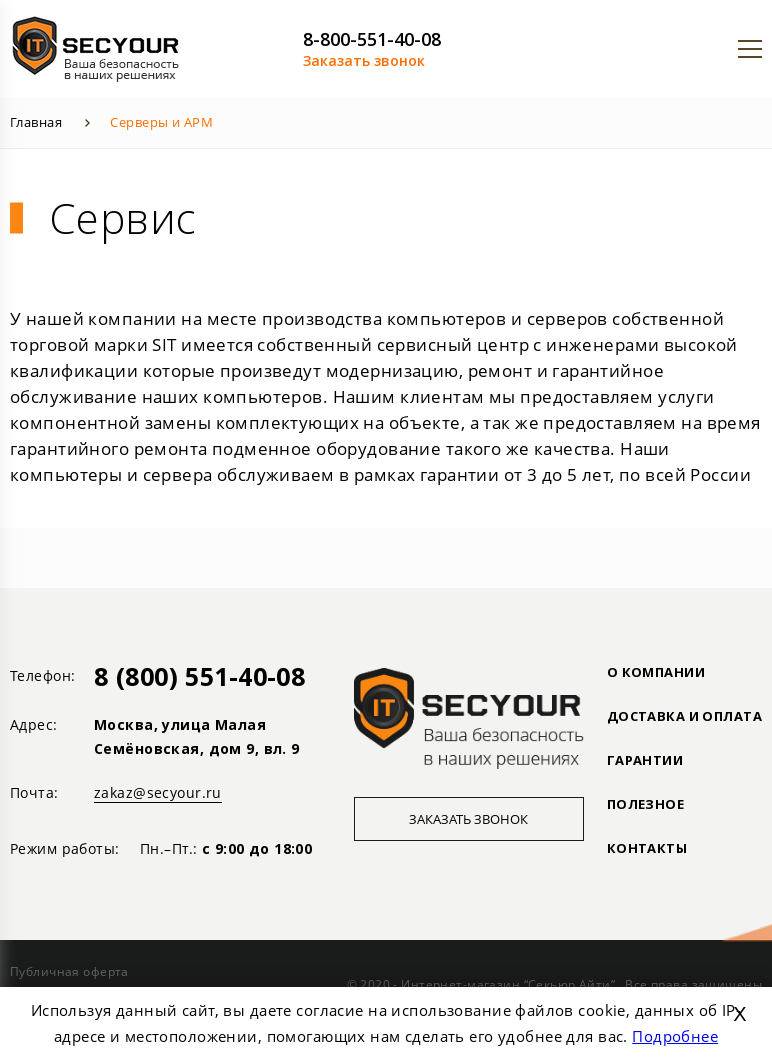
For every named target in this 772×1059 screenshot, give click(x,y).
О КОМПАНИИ (656, 672)
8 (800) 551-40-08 (199, 676)
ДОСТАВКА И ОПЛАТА (684, 716)
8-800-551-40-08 (372, 39)
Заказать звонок (364, 60)
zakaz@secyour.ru (158, 792)
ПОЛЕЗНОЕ (645, 804)
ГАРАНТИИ (645, 760)
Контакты (647, 848)
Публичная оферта (69, 971)
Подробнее (675, 1036)
